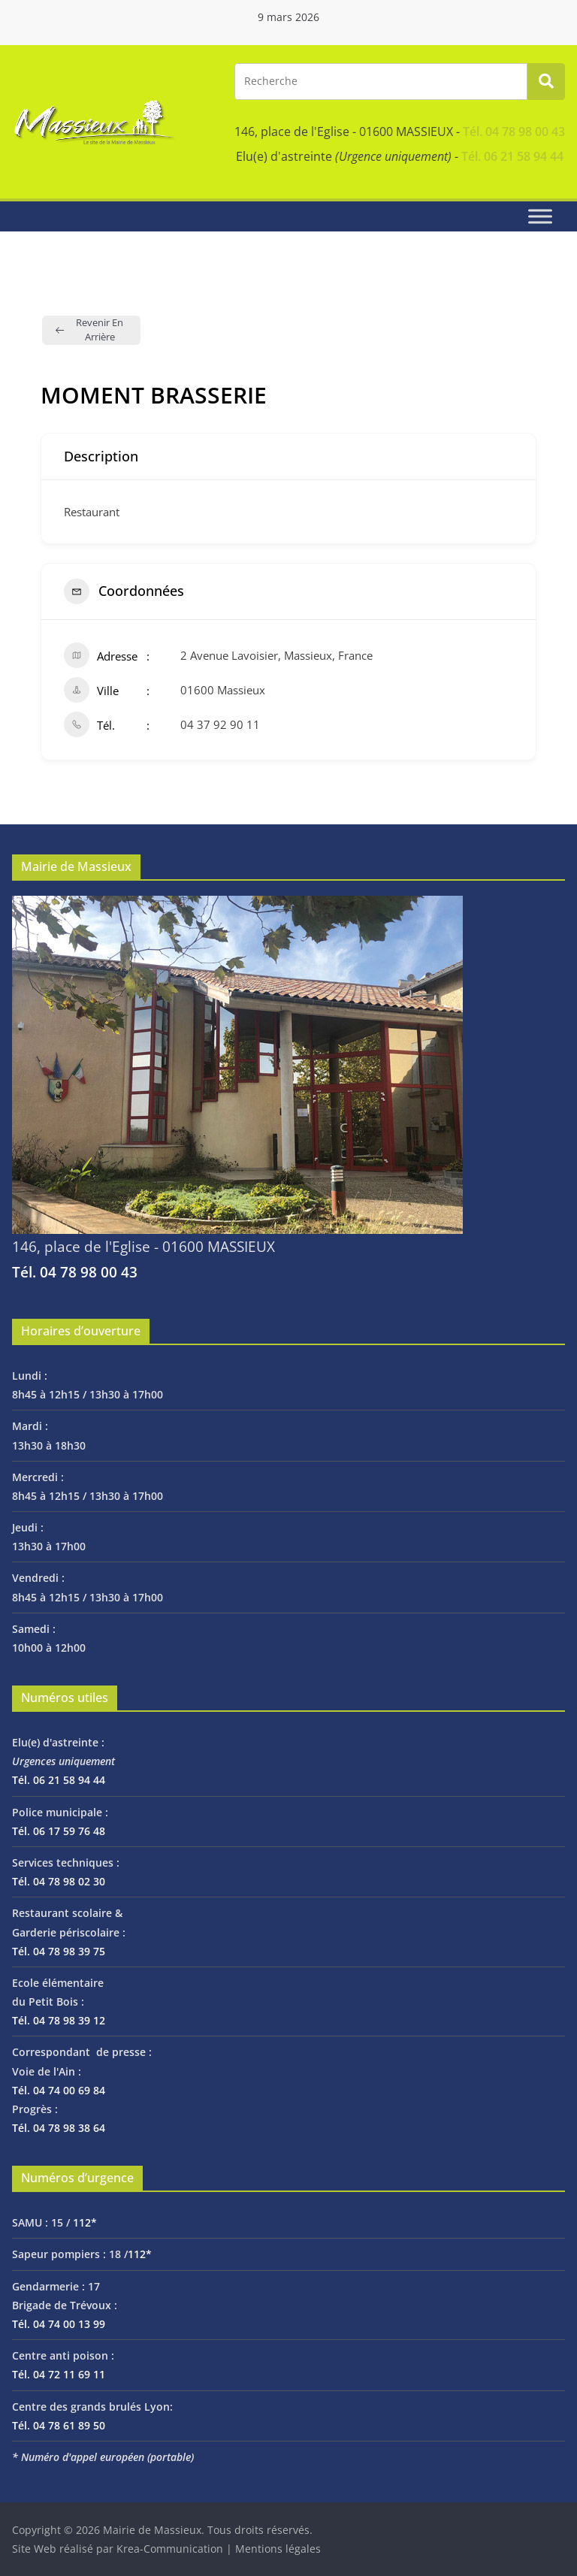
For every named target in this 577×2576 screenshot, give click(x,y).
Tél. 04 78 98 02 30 (58, 1881)
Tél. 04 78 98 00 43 (514, 131)
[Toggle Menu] (540, 216)
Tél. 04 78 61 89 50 (58, 2425)
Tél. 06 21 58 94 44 (512, 156)
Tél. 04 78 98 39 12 (58, 2020)
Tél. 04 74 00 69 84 (58, 2090)
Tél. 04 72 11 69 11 (58, 2374)
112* (85, 2222)
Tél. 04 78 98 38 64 (58, 2128)
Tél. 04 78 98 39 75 (58, 1951)
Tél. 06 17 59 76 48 (58, 1831)
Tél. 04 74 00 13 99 (58, 2324)
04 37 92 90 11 (220, 724)
